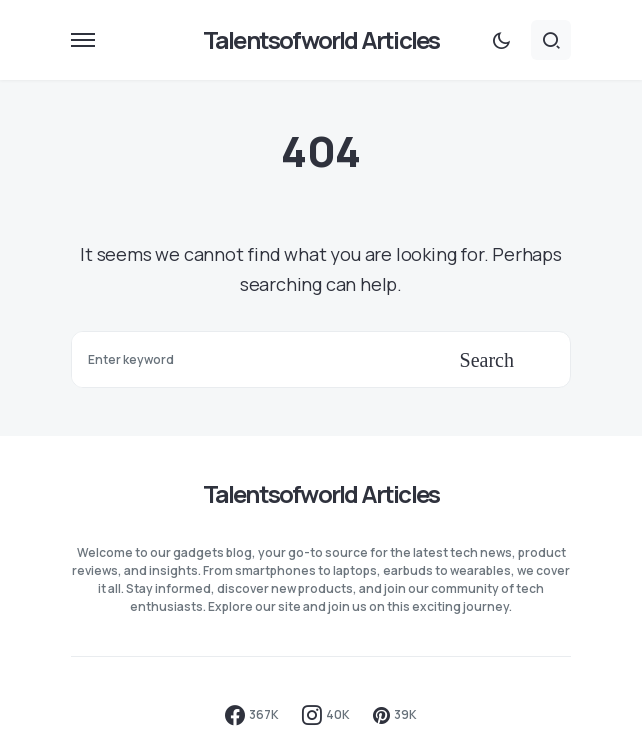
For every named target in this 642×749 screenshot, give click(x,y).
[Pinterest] (395, 715)
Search (487, 360)
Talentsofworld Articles (321, 39)
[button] (83, 40)
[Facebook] (252, 715)
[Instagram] (326, 715)
